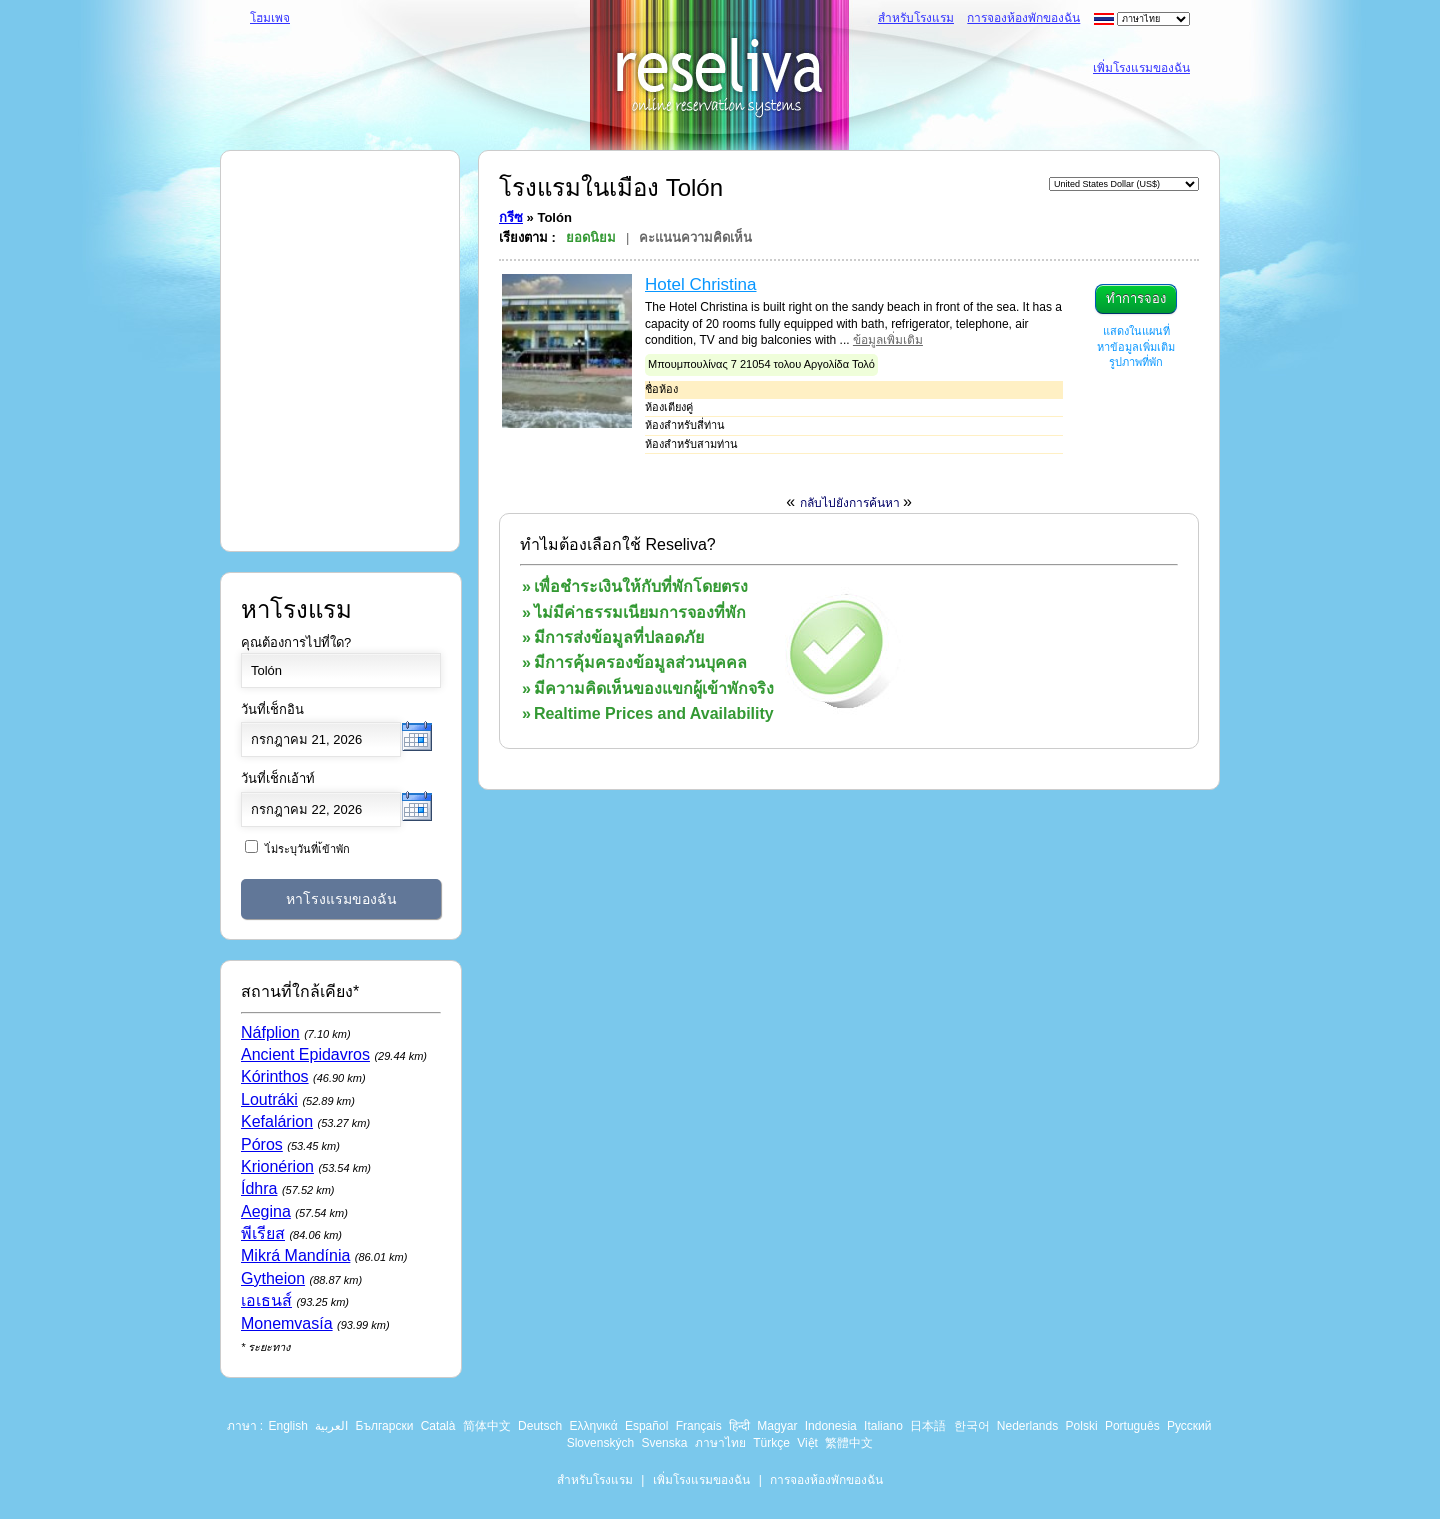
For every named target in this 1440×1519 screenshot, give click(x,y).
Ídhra (259, 1188)
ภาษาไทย (720, 1443)
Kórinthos (275, 1076)
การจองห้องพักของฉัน (1023, 18)
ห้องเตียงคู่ (669, 407)
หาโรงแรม (296, 609)
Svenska (664, 1443)
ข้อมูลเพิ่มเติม (888, 340)
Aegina (266, 1211)
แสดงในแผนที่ (1136, 331)
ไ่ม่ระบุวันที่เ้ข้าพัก (307, 849)
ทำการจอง (1136, 298)
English (288, 1426)
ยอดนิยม (591, 237)
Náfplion (270, 1032)
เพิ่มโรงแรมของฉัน (1141, 68)
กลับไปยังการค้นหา (851, 503)
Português (1132, 1426)
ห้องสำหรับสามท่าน (691, 444)
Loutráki (269, 1099)
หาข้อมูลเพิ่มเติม (1136, 347)
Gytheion (273, 1278)
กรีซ (511, 217)
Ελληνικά (593, 1426)
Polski (1082, 1426)
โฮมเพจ (270, 18)
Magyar (777, 1426)
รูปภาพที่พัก (1136, 362)
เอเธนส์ (266, 1300)
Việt (807, 1443)
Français (699, 1426)
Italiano (883, 1426)
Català (438, 1426)
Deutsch (540, 1426)
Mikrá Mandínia (295, 1255)
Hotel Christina (701, 284)
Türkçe (771, 1443)
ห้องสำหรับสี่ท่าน (685, 425)
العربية (331, 1426)
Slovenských (600, 1443)
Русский (1189, 1426)
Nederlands (1027, 1426)
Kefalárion (277, 1121)
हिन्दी (739, 1426)
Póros (262, 1144)
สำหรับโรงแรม (916, 18)
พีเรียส (263, 1233)
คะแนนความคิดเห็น (695, 237)
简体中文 (487, 1426)
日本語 (928, 1426)
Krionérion (277, 1166)
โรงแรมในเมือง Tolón (611, 187)
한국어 (972, 1426)
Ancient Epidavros (305, 1054)
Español (646, 1426)
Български (385, 1426)
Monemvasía (287, 1323)
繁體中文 (849, 1443)
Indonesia (831, 1426)
